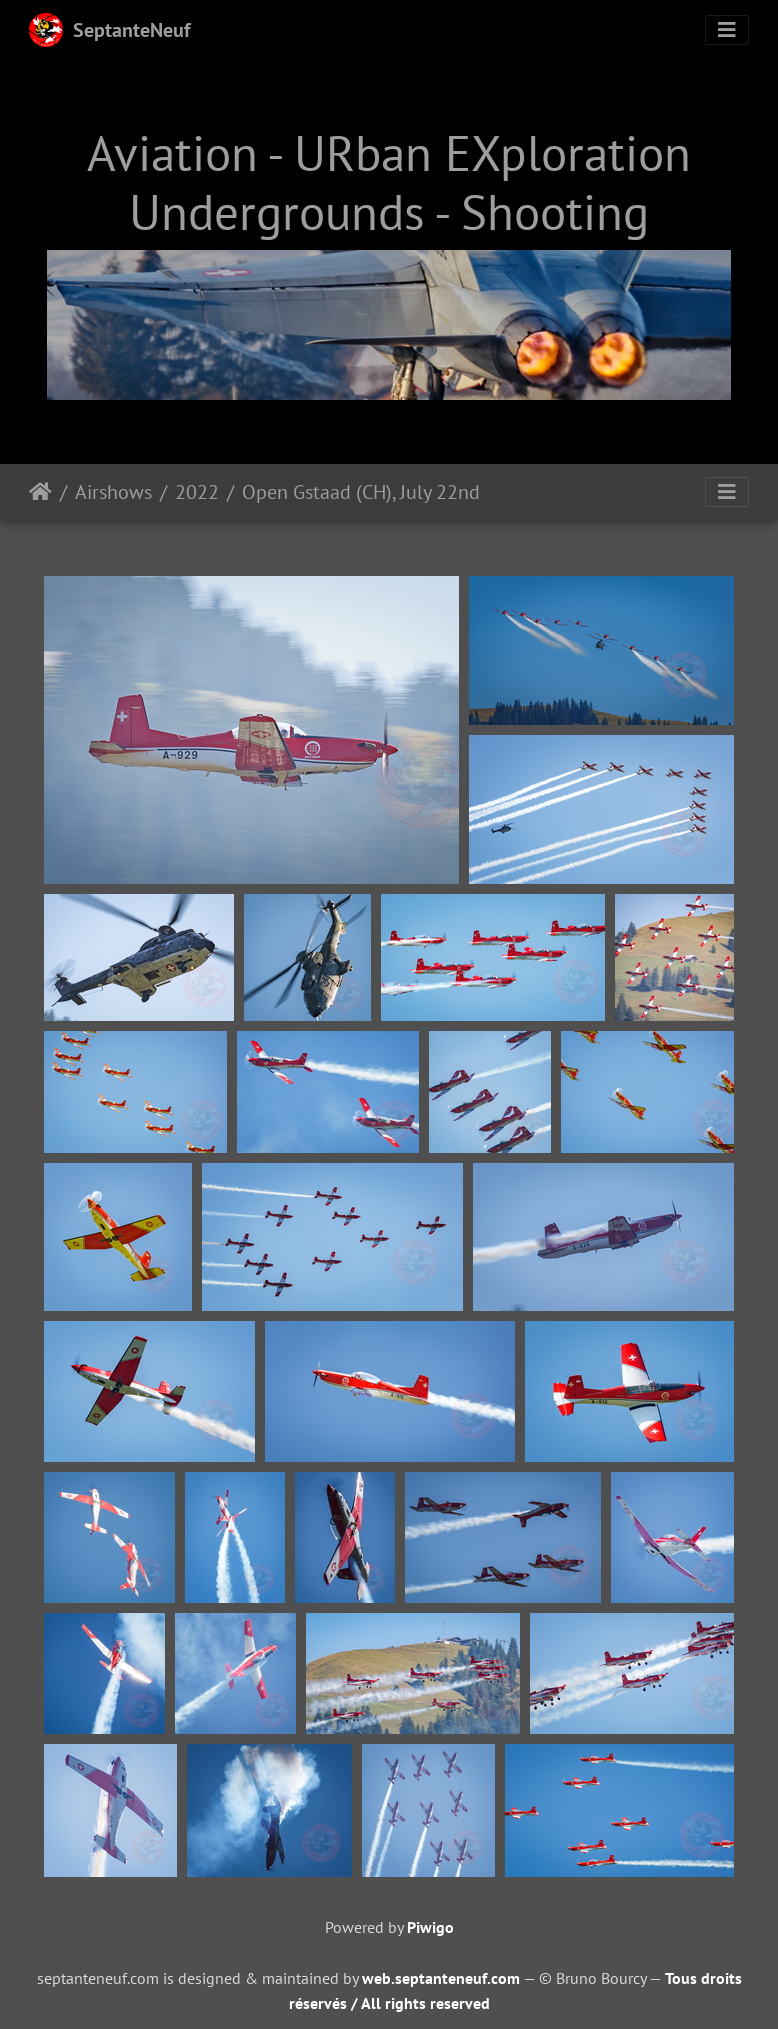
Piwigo (430, 1927)
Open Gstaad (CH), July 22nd (361, 492)
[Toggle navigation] (727, 30)
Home (40, 492)
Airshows (113, 492)
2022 (197, 492)
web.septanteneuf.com (441, 1978)
